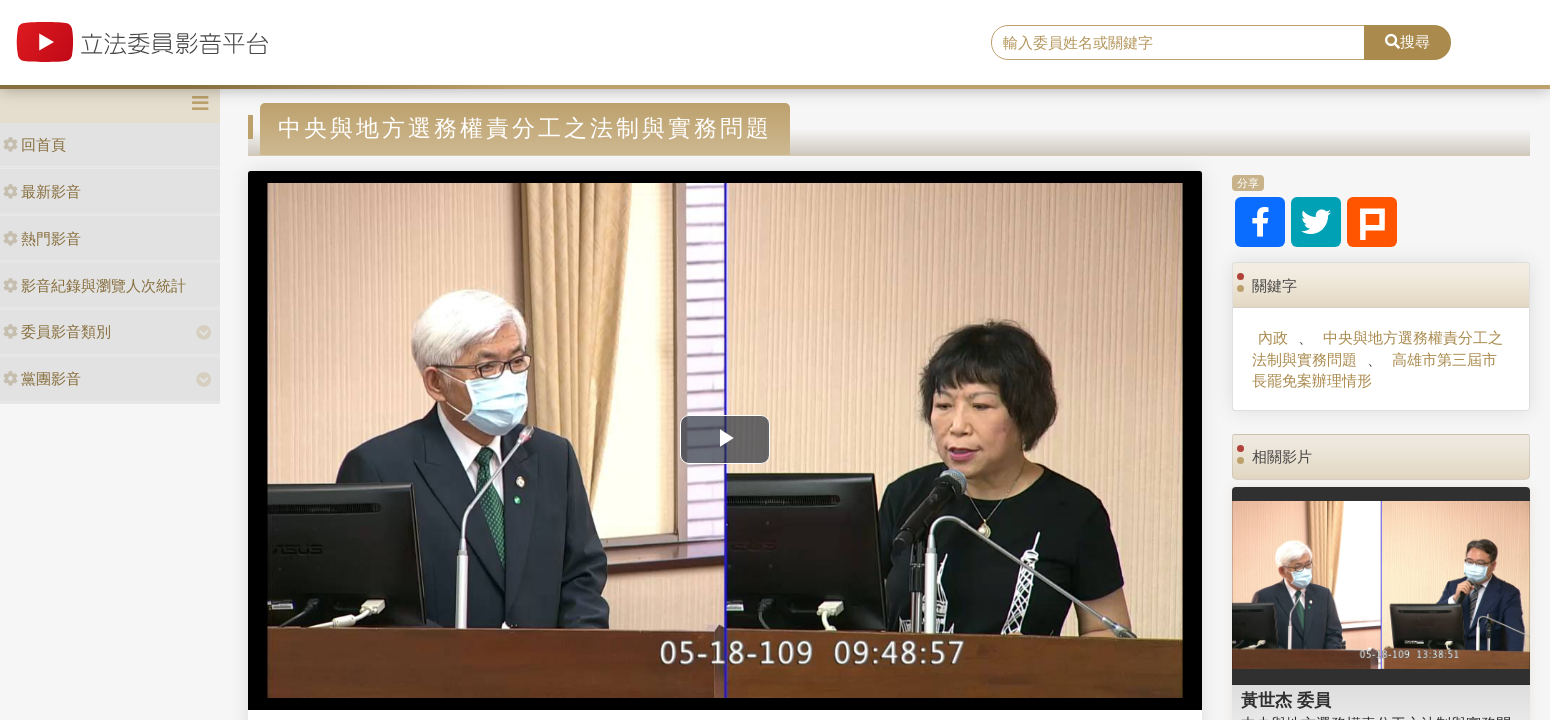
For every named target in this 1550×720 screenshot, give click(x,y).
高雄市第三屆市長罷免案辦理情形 (1374, 370)
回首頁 (34, 144)
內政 (1273, 337)
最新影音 (42, 191)
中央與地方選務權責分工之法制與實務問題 (1377, 348)
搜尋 (1407, 41)
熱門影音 (42, 238)
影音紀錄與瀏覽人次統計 (94, 285)
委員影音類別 (57, 331)
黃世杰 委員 (1286, 700)
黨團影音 (42, 378)
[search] (1178, 43)
